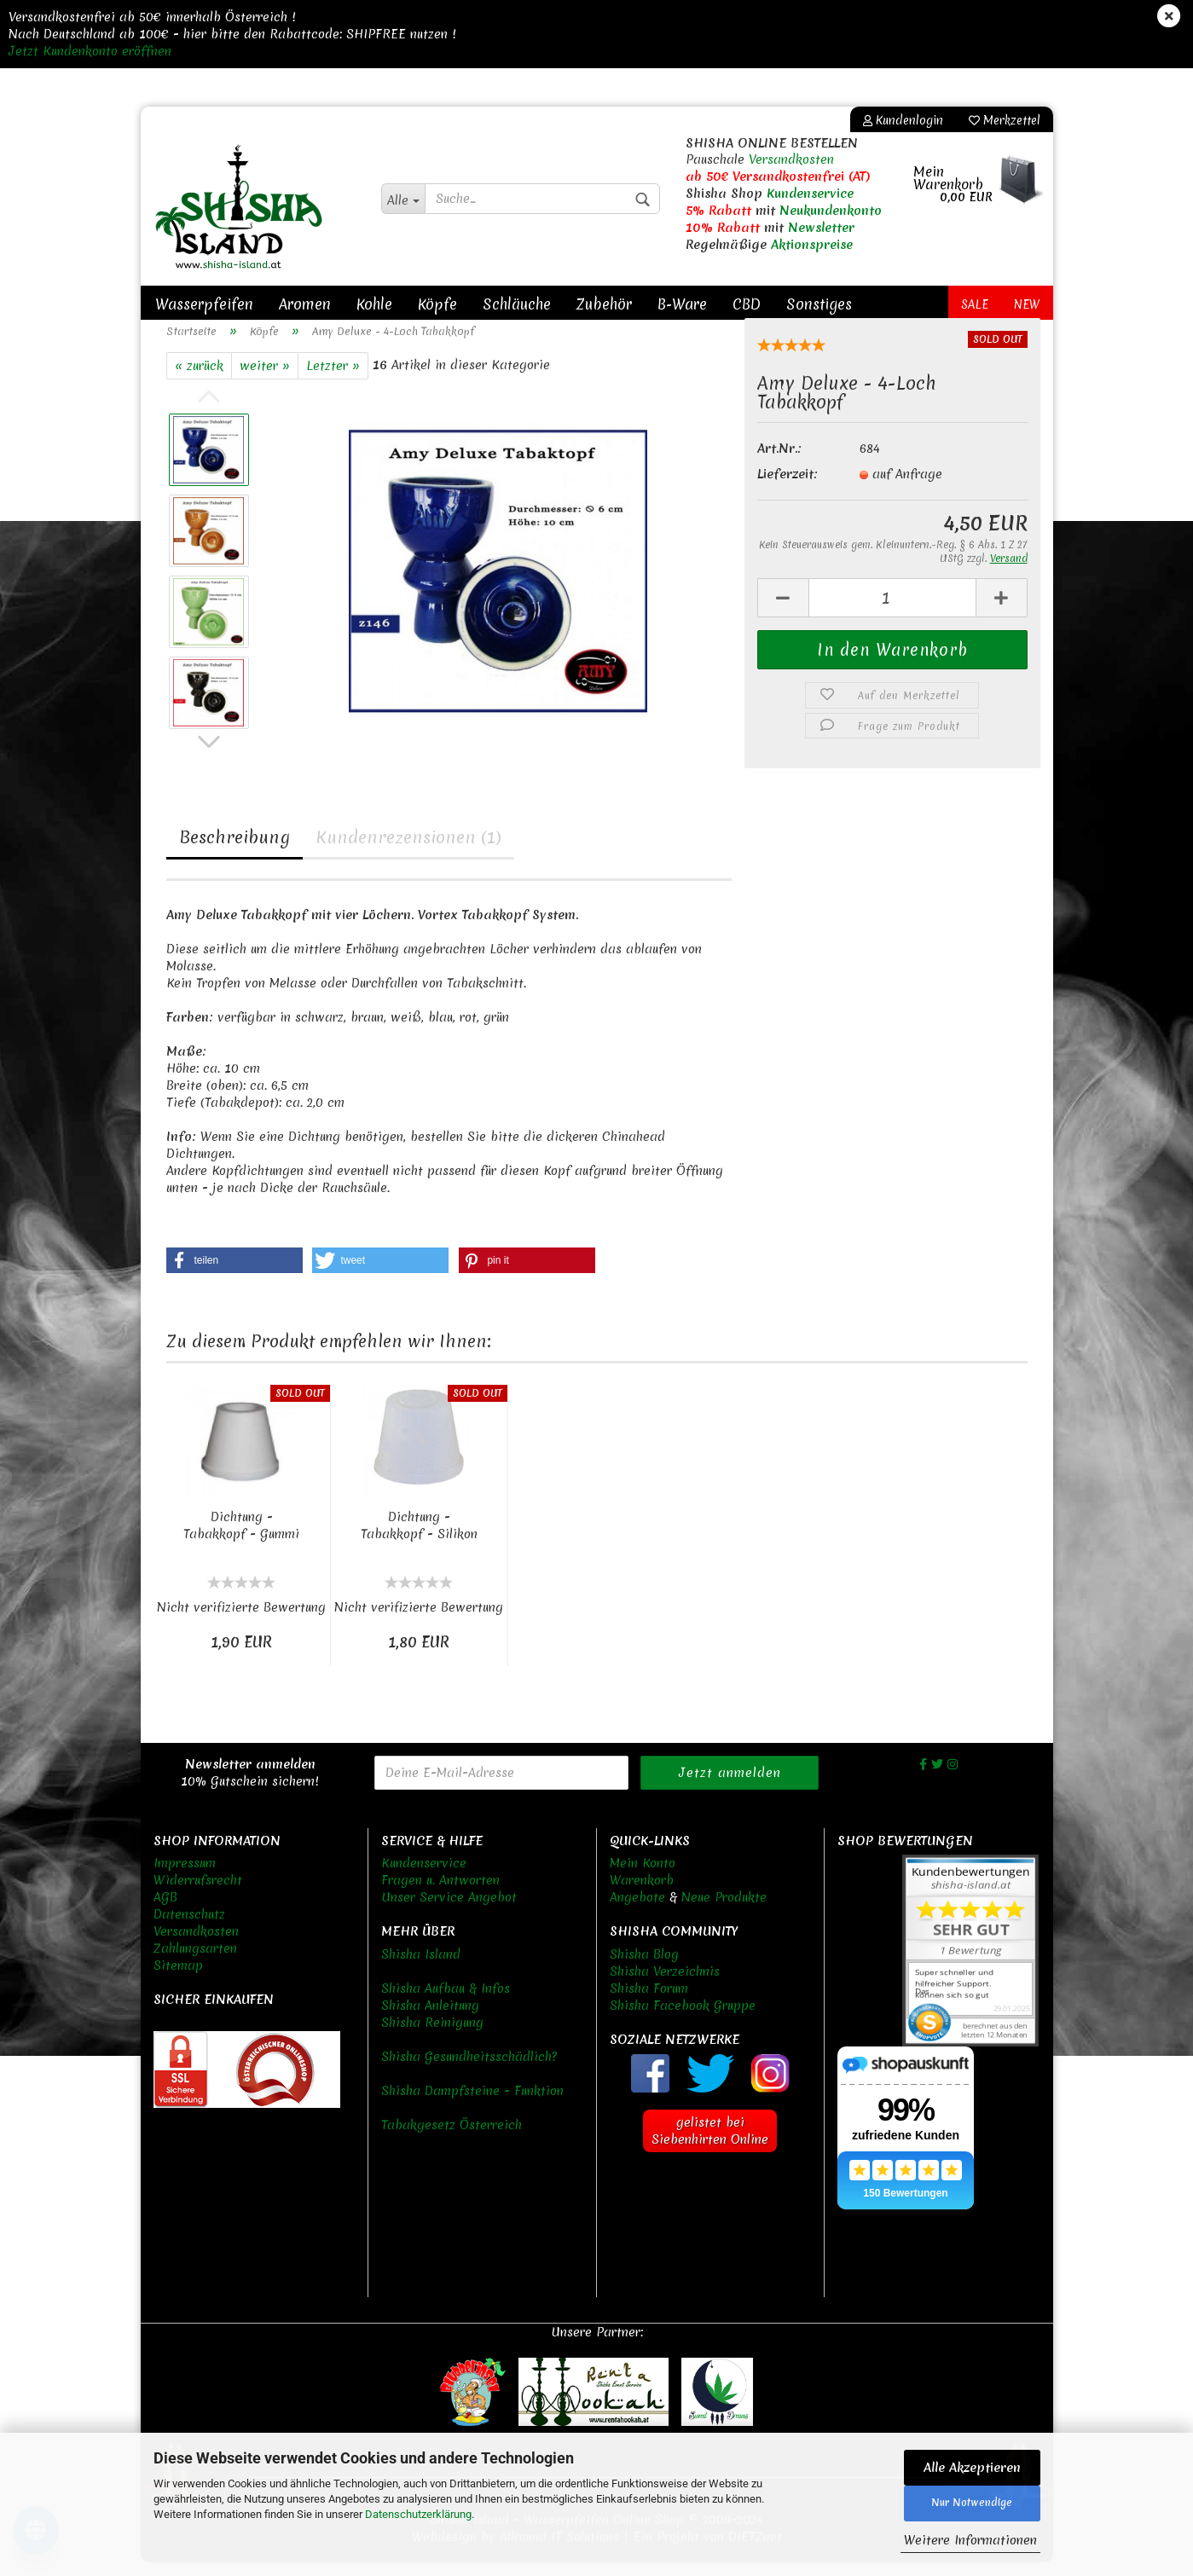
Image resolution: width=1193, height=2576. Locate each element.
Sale (974, 304)
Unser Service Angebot (449, 1911)
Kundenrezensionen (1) (408, 851)
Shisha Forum (649, 2003)
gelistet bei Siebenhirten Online (710, 2144)
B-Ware (682, 304)
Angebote (637, 1911)
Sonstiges (819, 304)
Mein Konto (642, 1877)
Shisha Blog (644, 1968)
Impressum (184, 1877)
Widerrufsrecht (197, 1894)
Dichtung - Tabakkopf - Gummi (241, 1540)
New (1027, 304)
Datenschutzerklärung (418, 2514)
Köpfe (437, 304)
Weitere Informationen (970, 2540)
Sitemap (178, 1979)
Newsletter (821, 227)
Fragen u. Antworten (440, 1894)
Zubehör (604, 304)
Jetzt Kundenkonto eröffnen (90, 51)
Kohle (374, 304)
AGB (165, 1911)
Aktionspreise (812, 244)
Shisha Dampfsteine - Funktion (472, 2105)
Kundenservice (810, 193)
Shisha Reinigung (432, 2037)
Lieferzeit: (787, 488)
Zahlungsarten (195, 1962)
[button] (234, 1275)
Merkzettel (1004, 120)
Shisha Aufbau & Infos (445, 2003)
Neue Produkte (724, 1911)
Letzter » (333, 380)
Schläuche (517, 304)
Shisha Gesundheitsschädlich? (469, 2071)
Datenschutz (189, 1928)
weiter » (265, 380)
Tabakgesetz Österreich (451, 2139)
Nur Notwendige (971, 2502)
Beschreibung (234, 851)
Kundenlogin (903, 120)
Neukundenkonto (830, 210)
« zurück (199, 380)
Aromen (305, 304)
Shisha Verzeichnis (665, 1985)
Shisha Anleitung (430, 2020)
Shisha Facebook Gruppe (683, 2020)
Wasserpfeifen (204, 304)
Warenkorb (642, 1894)
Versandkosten (791, 159)
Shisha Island (420, 1968)
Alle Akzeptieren (972, 2467)
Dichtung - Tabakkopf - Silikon (419, 1540)
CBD (747, 304)
